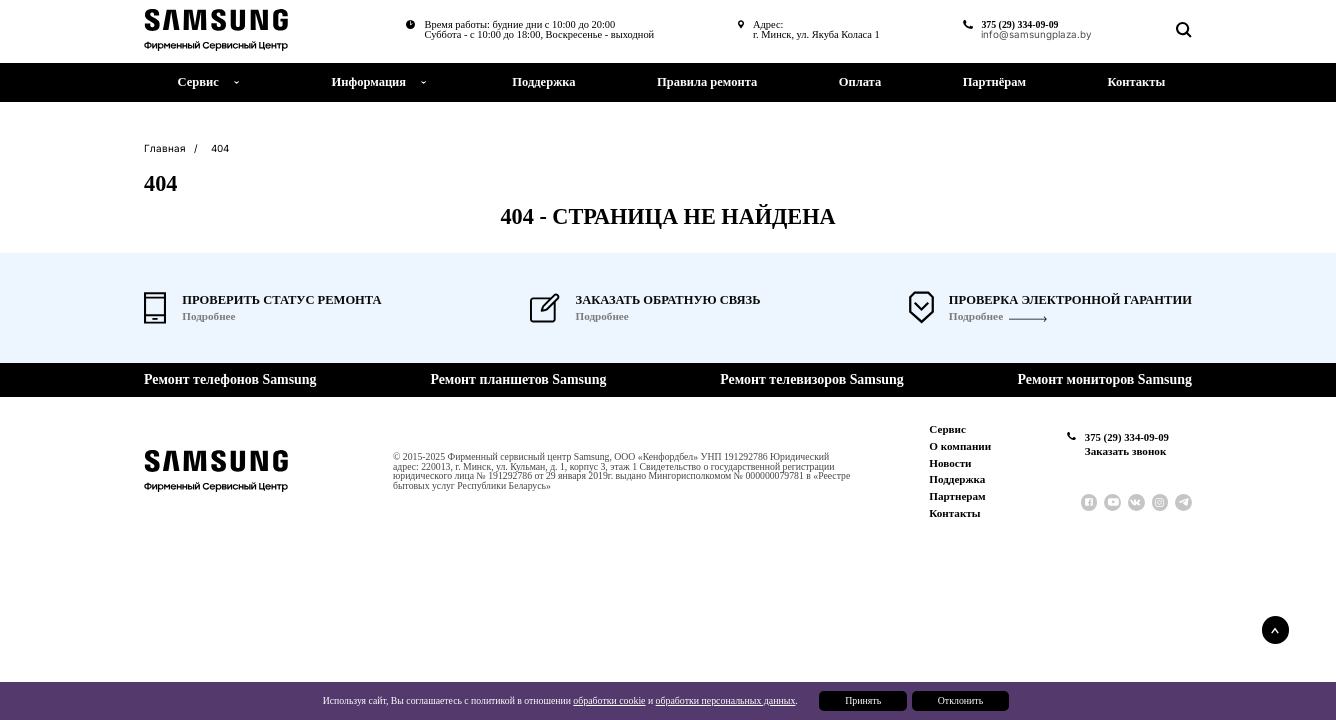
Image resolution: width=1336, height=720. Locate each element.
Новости (951, 463)
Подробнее (975, 316)
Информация (369, 82)
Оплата (860, 82)
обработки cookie (609, 701)
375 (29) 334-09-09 (1018, 24)
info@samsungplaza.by (1035, 35)
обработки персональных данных (725, 701)
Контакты (1137, 82)
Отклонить (959, 701)
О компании (961, 446)
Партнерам (958, 496)
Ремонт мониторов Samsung (1105, 380)
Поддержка (543, 82)
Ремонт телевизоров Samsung (811, 380)
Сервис (948, 429)
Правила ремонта (707, 82)
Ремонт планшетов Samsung (518, 380)
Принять (862, 701)
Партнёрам (994, 82)
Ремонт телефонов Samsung (230, 380)
